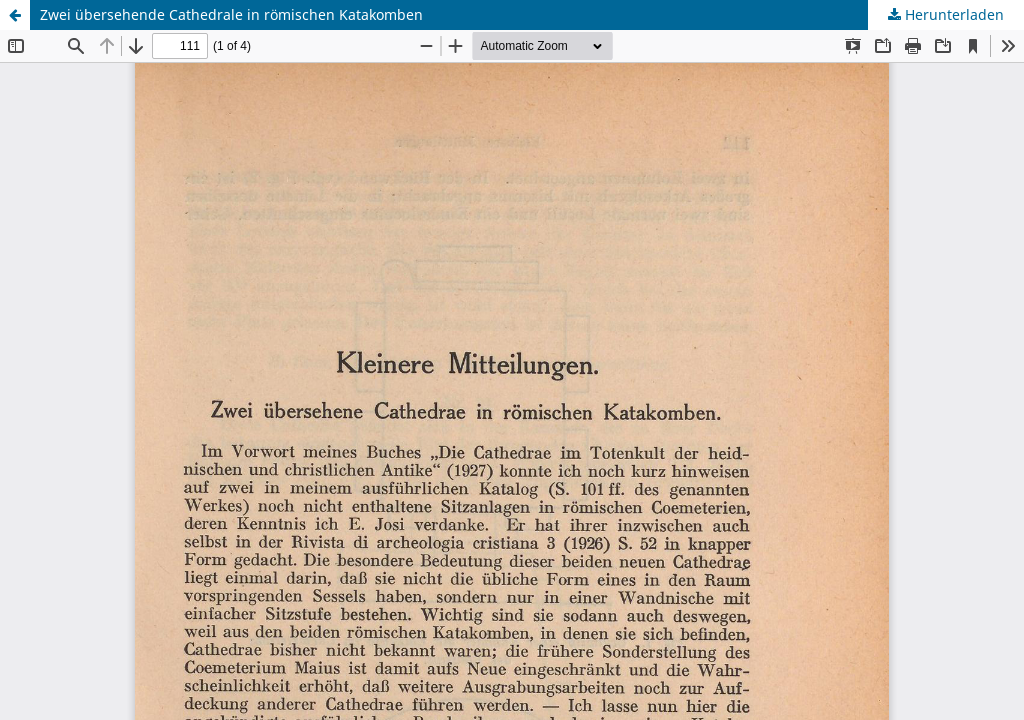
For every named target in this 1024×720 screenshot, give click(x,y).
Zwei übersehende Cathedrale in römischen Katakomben (231, 14)
